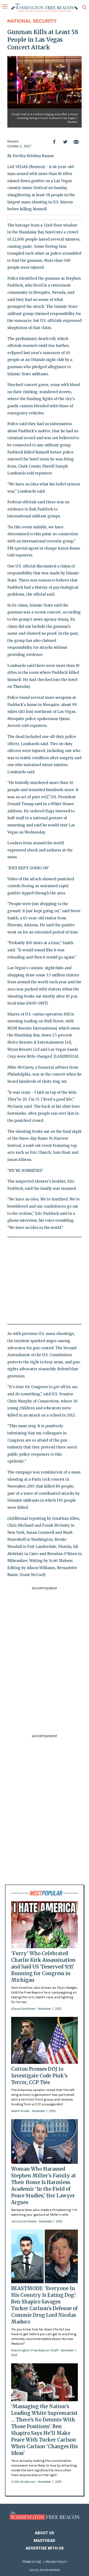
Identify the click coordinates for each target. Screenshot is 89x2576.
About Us (44, 2533)
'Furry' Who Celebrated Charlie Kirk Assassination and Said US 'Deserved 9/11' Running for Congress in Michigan (43, 1966)
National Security (32, 21)
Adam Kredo (20, 2111)
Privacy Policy (56, 2562)
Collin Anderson (23, 2482)
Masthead (44, 2540)
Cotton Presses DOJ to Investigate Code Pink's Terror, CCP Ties (39, 2075)
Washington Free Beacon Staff (35, 2350)
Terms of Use (31, 2562)
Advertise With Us (45, 2548)
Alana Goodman (23, 2009)
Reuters (13, 141)
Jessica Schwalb (24, 2221)
